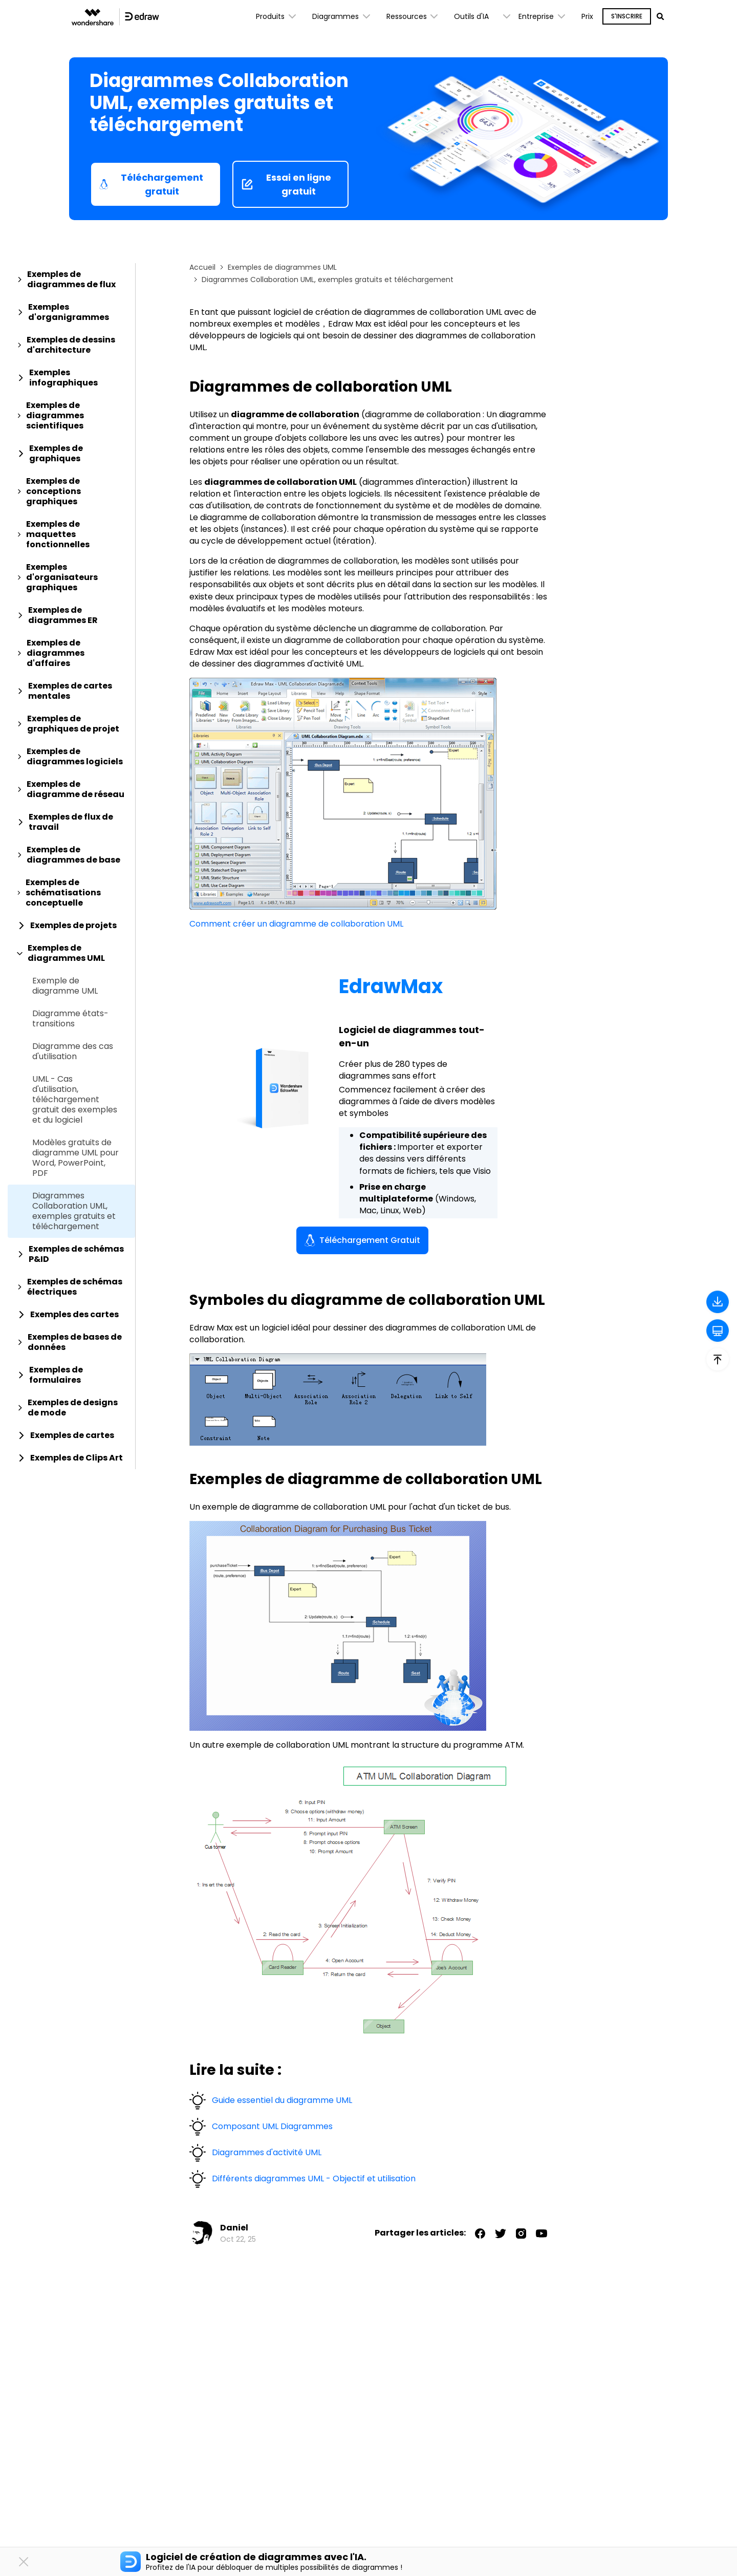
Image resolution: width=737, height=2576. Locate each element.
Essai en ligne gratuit (286, 184)
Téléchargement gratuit (151, 184)
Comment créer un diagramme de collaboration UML (296, 924)
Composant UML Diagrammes (272, 2126)
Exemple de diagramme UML (65, 986)
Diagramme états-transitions (70, 1018)
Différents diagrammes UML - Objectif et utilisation (314, 2178)
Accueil (202, 267)
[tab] (71, 279)
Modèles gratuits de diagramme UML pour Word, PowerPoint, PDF (75, 1157)
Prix (587, 16)
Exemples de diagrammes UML (282, 267)
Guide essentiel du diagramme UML (282, 2100)
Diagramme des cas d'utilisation (72, 1051)
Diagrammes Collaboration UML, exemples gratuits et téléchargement (74, 1211)
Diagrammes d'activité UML (266, 2152)
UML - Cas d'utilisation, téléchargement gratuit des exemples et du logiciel (74, 1099)
